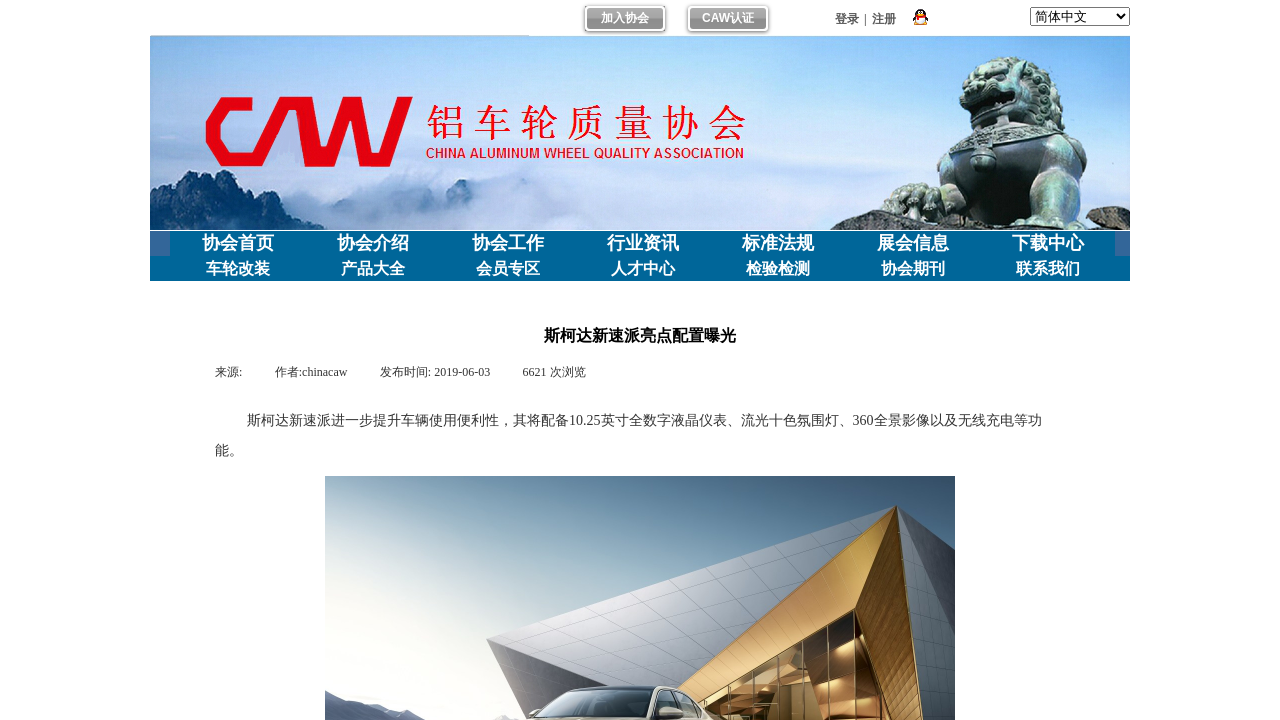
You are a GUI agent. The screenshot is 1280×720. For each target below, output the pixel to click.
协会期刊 (913, 268)
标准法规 (778, 243)
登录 (847, 19)
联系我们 (1048, 268)
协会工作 (508, 243)
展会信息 (913, 243)
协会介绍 (373, 243)
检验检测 (778, 268)
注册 (884, 19)
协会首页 (238, 243)
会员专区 (508, 268)
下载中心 (1048, 243)
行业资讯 (643, 243)
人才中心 (643, 268)
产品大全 (373, 268)
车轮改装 (238, 268)
